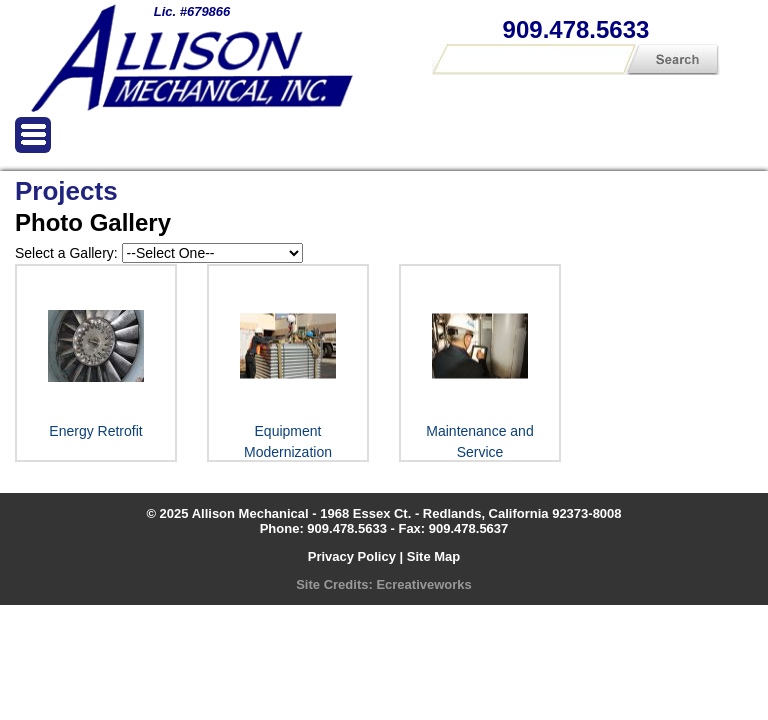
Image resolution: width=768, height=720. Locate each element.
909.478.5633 (576, 29)
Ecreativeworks (423, 584)
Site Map (433, 556)
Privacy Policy (352, 556)
